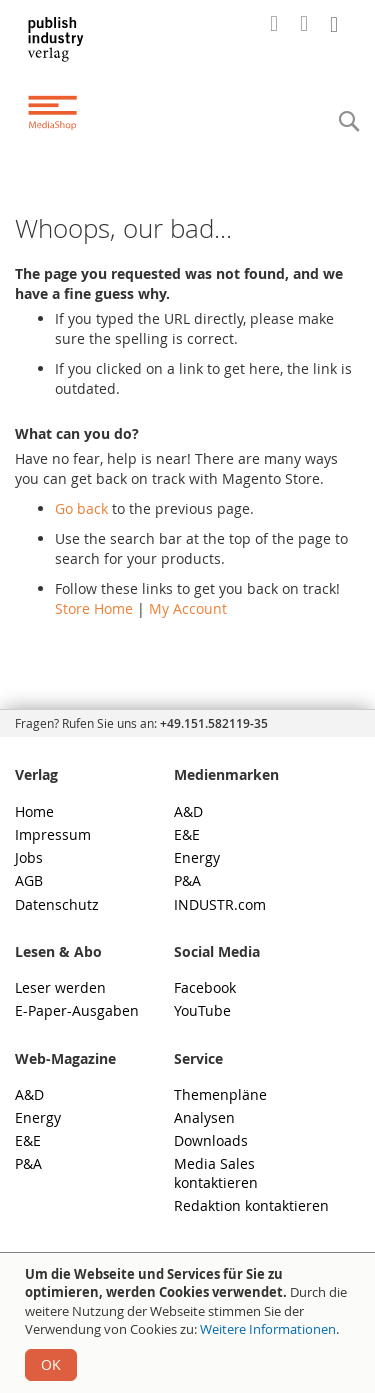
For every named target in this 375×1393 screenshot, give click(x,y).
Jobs (29, 857)
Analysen (204, 1117)
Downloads (211, 1140)
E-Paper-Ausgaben (77, 1010)
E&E (187, 834)
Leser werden (60, 987)
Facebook (205, 987)
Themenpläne (220, 1094)
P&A (187, 880)
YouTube (202, 1010)
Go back (81, 508)
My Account (188, 608)
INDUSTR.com (220, 904)
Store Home (94, 608)
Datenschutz (57, 904)
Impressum (53, 834)
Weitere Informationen (268, 1329)
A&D (188, 811)
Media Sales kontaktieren (216, 1172)
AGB (29, 880)
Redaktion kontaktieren (251, 1205)
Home (34, 811)
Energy (197, 857)
